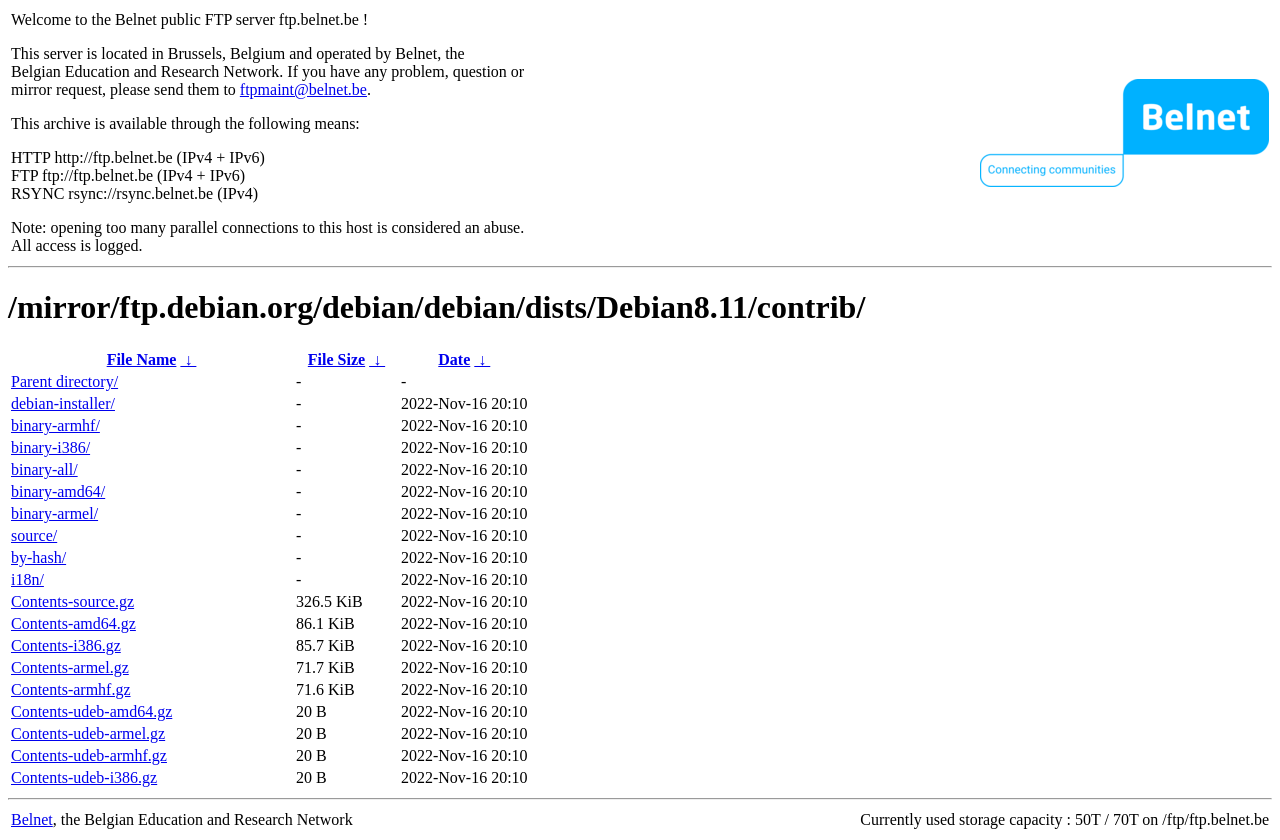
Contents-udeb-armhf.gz (89, 755)
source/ (34, 535)
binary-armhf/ (55, 425)
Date (454, 359)
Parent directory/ (64, 381)
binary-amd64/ (58, 491)
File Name (142, 359)
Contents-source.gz (72, 601)
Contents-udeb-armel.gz (88, 733)
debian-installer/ (63, 403)
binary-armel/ (54, 513)
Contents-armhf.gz (71, 689)
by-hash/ (38, 557)
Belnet (32, 819)
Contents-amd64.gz (73, 623)
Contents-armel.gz (70, 667)
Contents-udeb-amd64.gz (91, 711)
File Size (336, 359)
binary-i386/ (50, 447)
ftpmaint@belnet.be (303, 89)
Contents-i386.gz (66, 645)
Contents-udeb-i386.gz (84, 777)
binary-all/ (44, 469)
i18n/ (27, 579)
